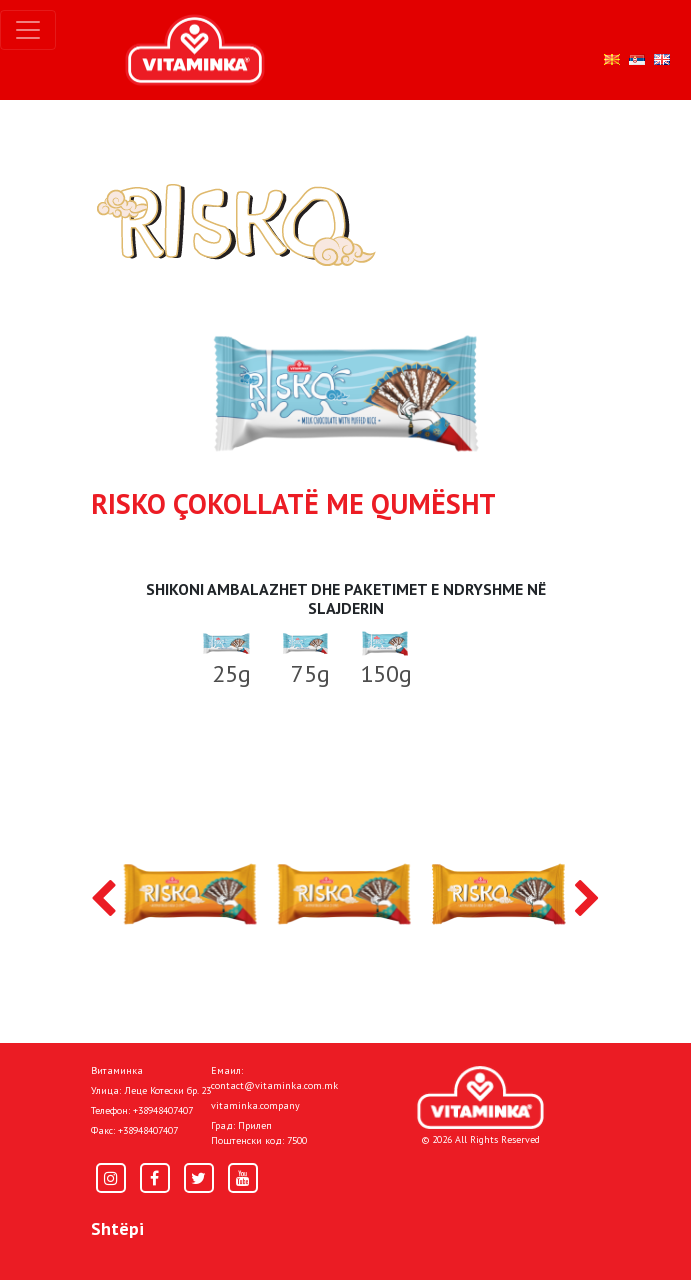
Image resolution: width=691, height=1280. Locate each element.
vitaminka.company (255, 1105)
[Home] (480, 1097)
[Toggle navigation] (28, 30)
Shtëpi (117, 1228)
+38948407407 (163, 1110)
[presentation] (103, 900)
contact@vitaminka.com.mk (274, 1085)
